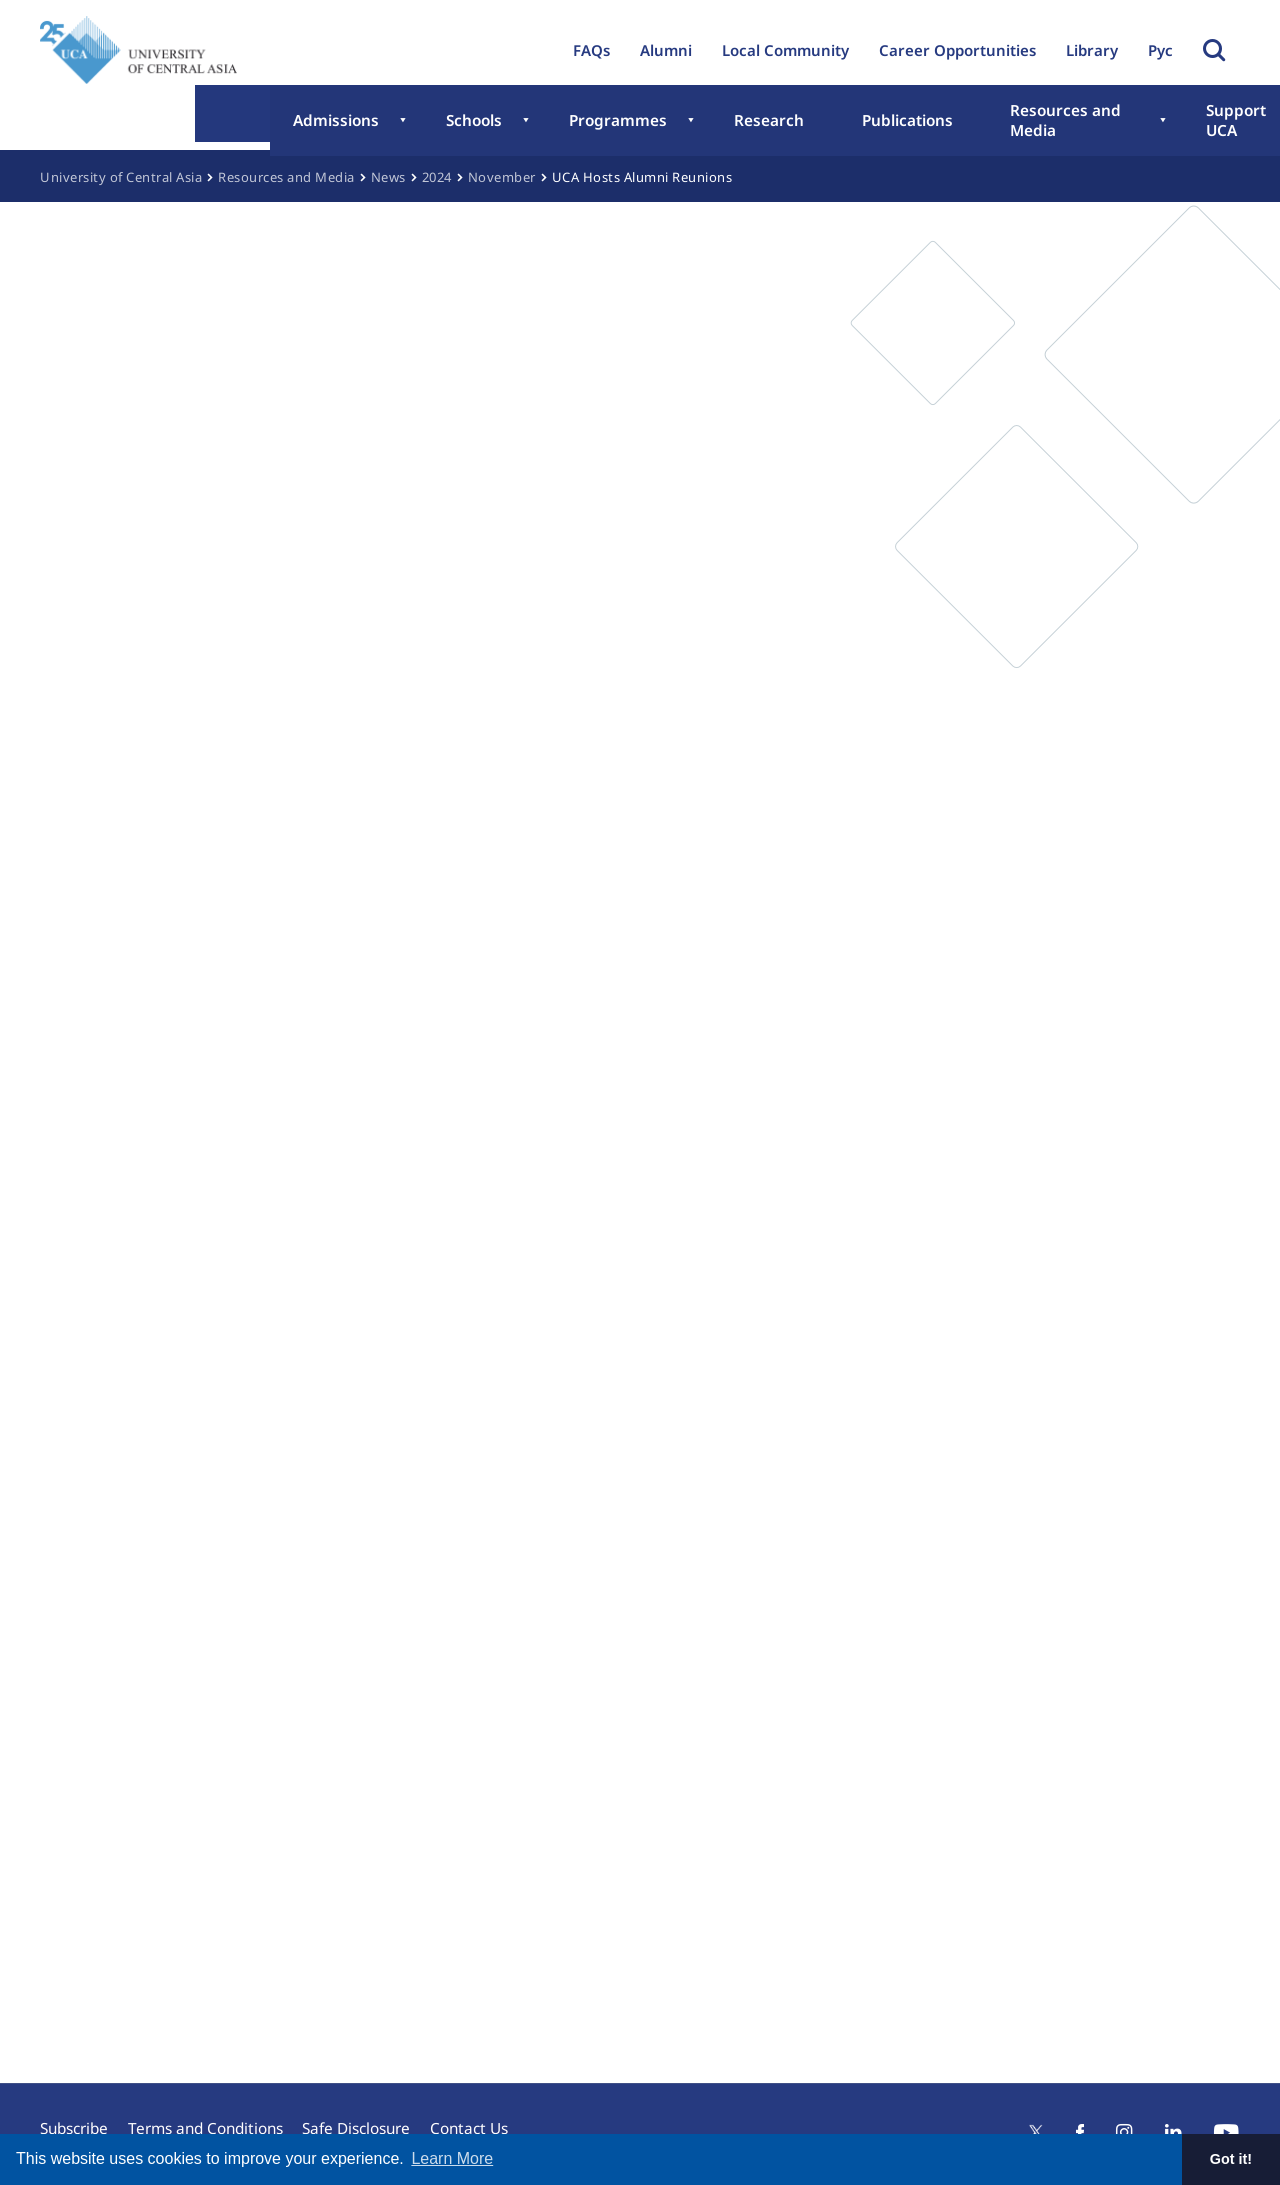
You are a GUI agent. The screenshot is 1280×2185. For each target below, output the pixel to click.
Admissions (283, 123)
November (502, 177)
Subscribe (73, 2120)
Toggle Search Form (1214, 50)
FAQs (591, 50)
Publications (751, 123)
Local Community (785, 50)
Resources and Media (904, 123)
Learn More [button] (452, 2158)
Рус (1160, 50)
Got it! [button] (1231, 2159)
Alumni (666, 50)
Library (1092, 50)
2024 (437, 177)
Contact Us (489, 2120)
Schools (396, 123)
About (1188, 123)
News (388, 177)
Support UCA (1074, 123)
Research (642, 123)
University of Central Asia (121, 177)
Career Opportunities (957, 50)
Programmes (516, 123)
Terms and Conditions (212, 2120)
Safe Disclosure (369, 2120)
